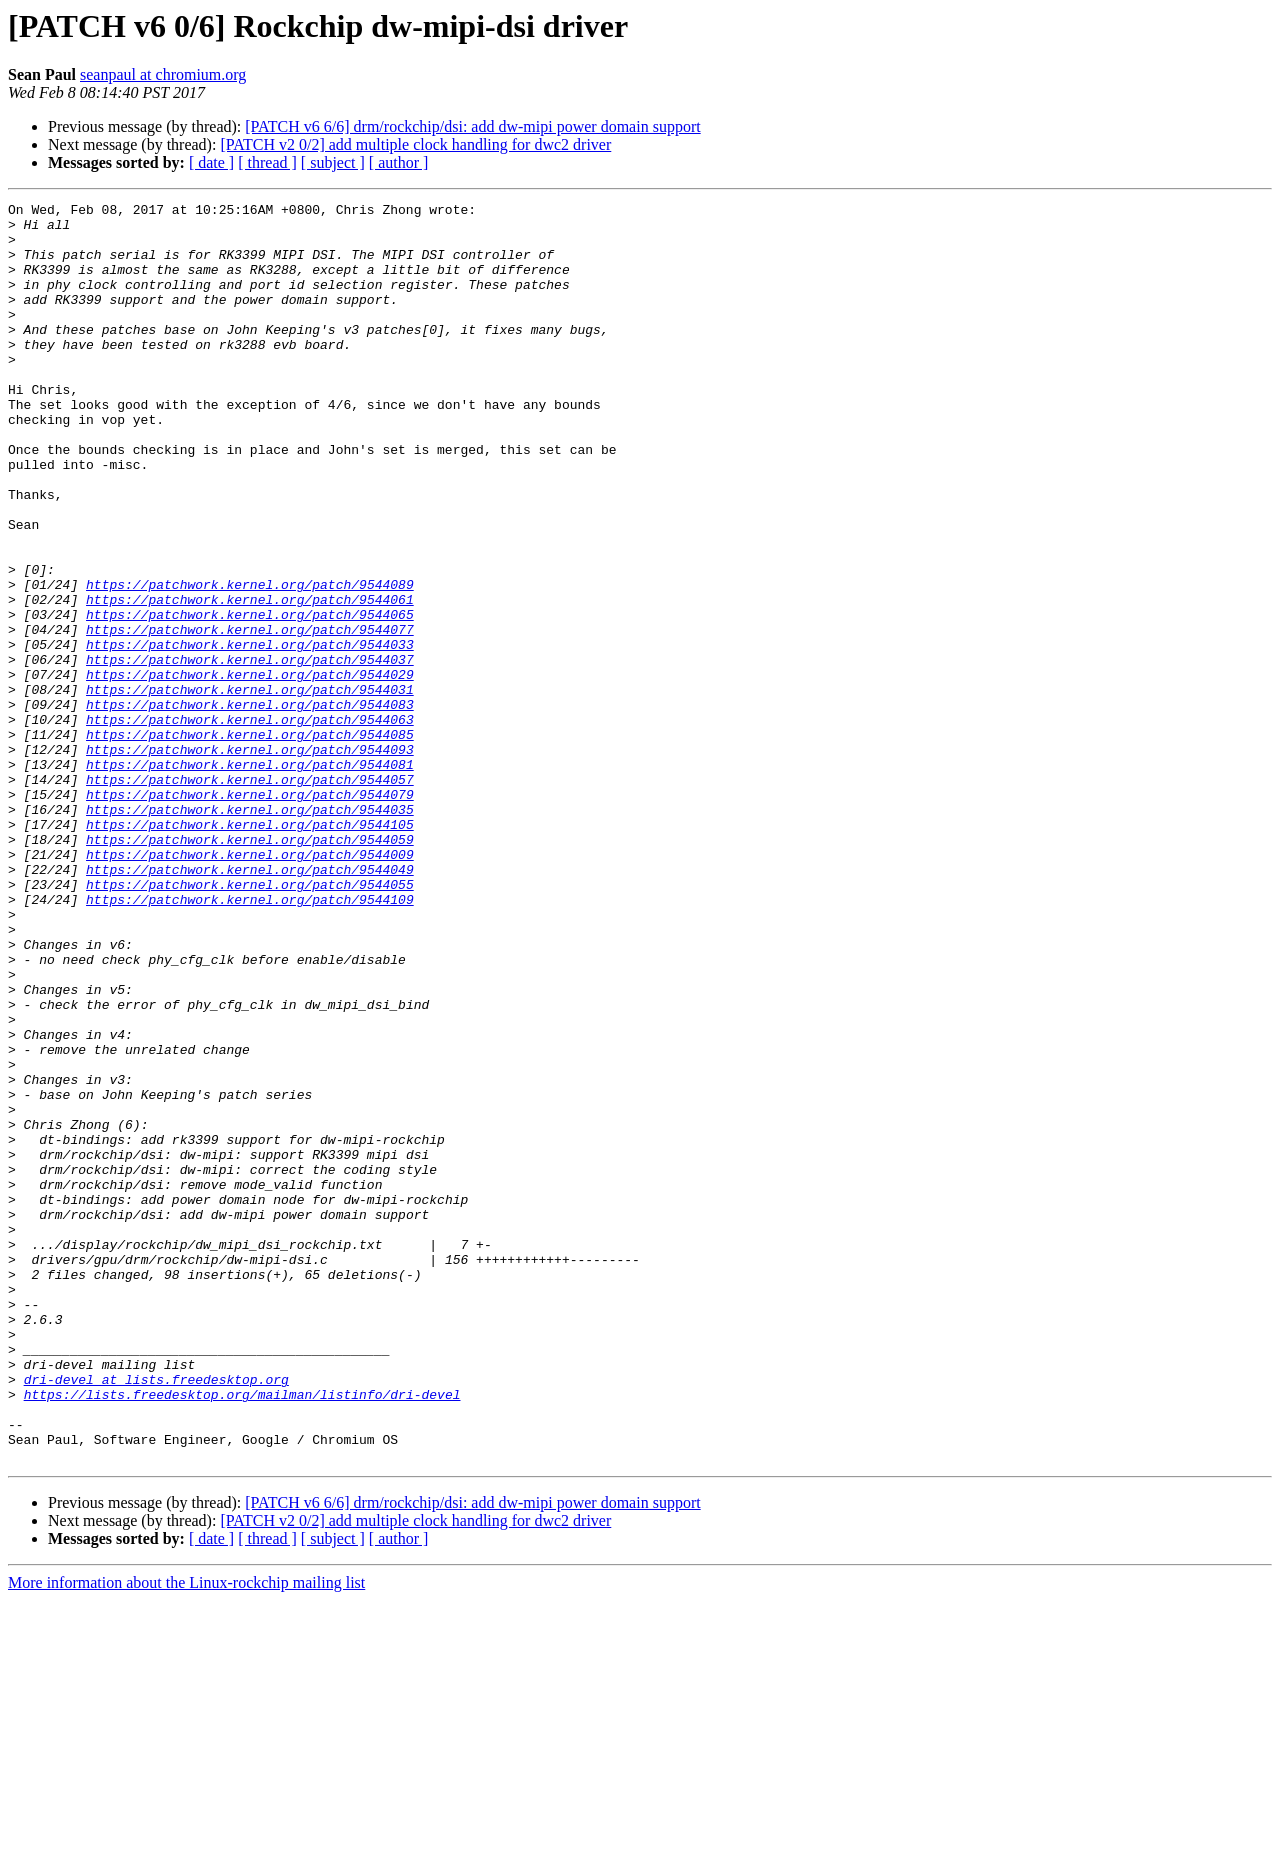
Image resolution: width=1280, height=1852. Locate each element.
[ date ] (211, 162)
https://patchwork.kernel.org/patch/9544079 (250, 914)
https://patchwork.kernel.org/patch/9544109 (250, 1040)
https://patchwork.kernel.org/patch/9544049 (250, 1004)
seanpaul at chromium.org (163, 74)
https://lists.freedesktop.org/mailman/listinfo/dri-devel (242, 1634)
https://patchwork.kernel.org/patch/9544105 (250, 950)
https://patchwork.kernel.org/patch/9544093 (250, 860)
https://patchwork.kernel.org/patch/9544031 (250, 788)
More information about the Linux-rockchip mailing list (186, 1834)
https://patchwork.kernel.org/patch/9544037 (250, 752)
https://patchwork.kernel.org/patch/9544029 (250, 770)
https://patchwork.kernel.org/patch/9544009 (250, 986)
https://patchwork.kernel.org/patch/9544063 (250, 824)
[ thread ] (267, 162)
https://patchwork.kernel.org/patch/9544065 (250, 698)
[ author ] (399, 162)
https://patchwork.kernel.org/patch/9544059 (250, 968)
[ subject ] (333, 162)
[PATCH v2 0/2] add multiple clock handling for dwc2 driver (415, 144)
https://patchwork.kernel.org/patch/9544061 (250, 680)
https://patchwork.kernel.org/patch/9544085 (250, 842)
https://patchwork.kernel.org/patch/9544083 (250, 806)
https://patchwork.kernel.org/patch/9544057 (250, 896)
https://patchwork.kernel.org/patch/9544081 (250, 878)
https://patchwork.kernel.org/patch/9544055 (250, 1022)
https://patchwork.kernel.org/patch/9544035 (250, 932)
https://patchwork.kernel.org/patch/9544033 (250, 734)
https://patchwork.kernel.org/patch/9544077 (250, 716)
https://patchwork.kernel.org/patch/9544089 (250, 662)
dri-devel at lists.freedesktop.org (156, 1616)
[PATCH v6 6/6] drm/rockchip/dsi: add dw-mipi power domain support (472, 126)
